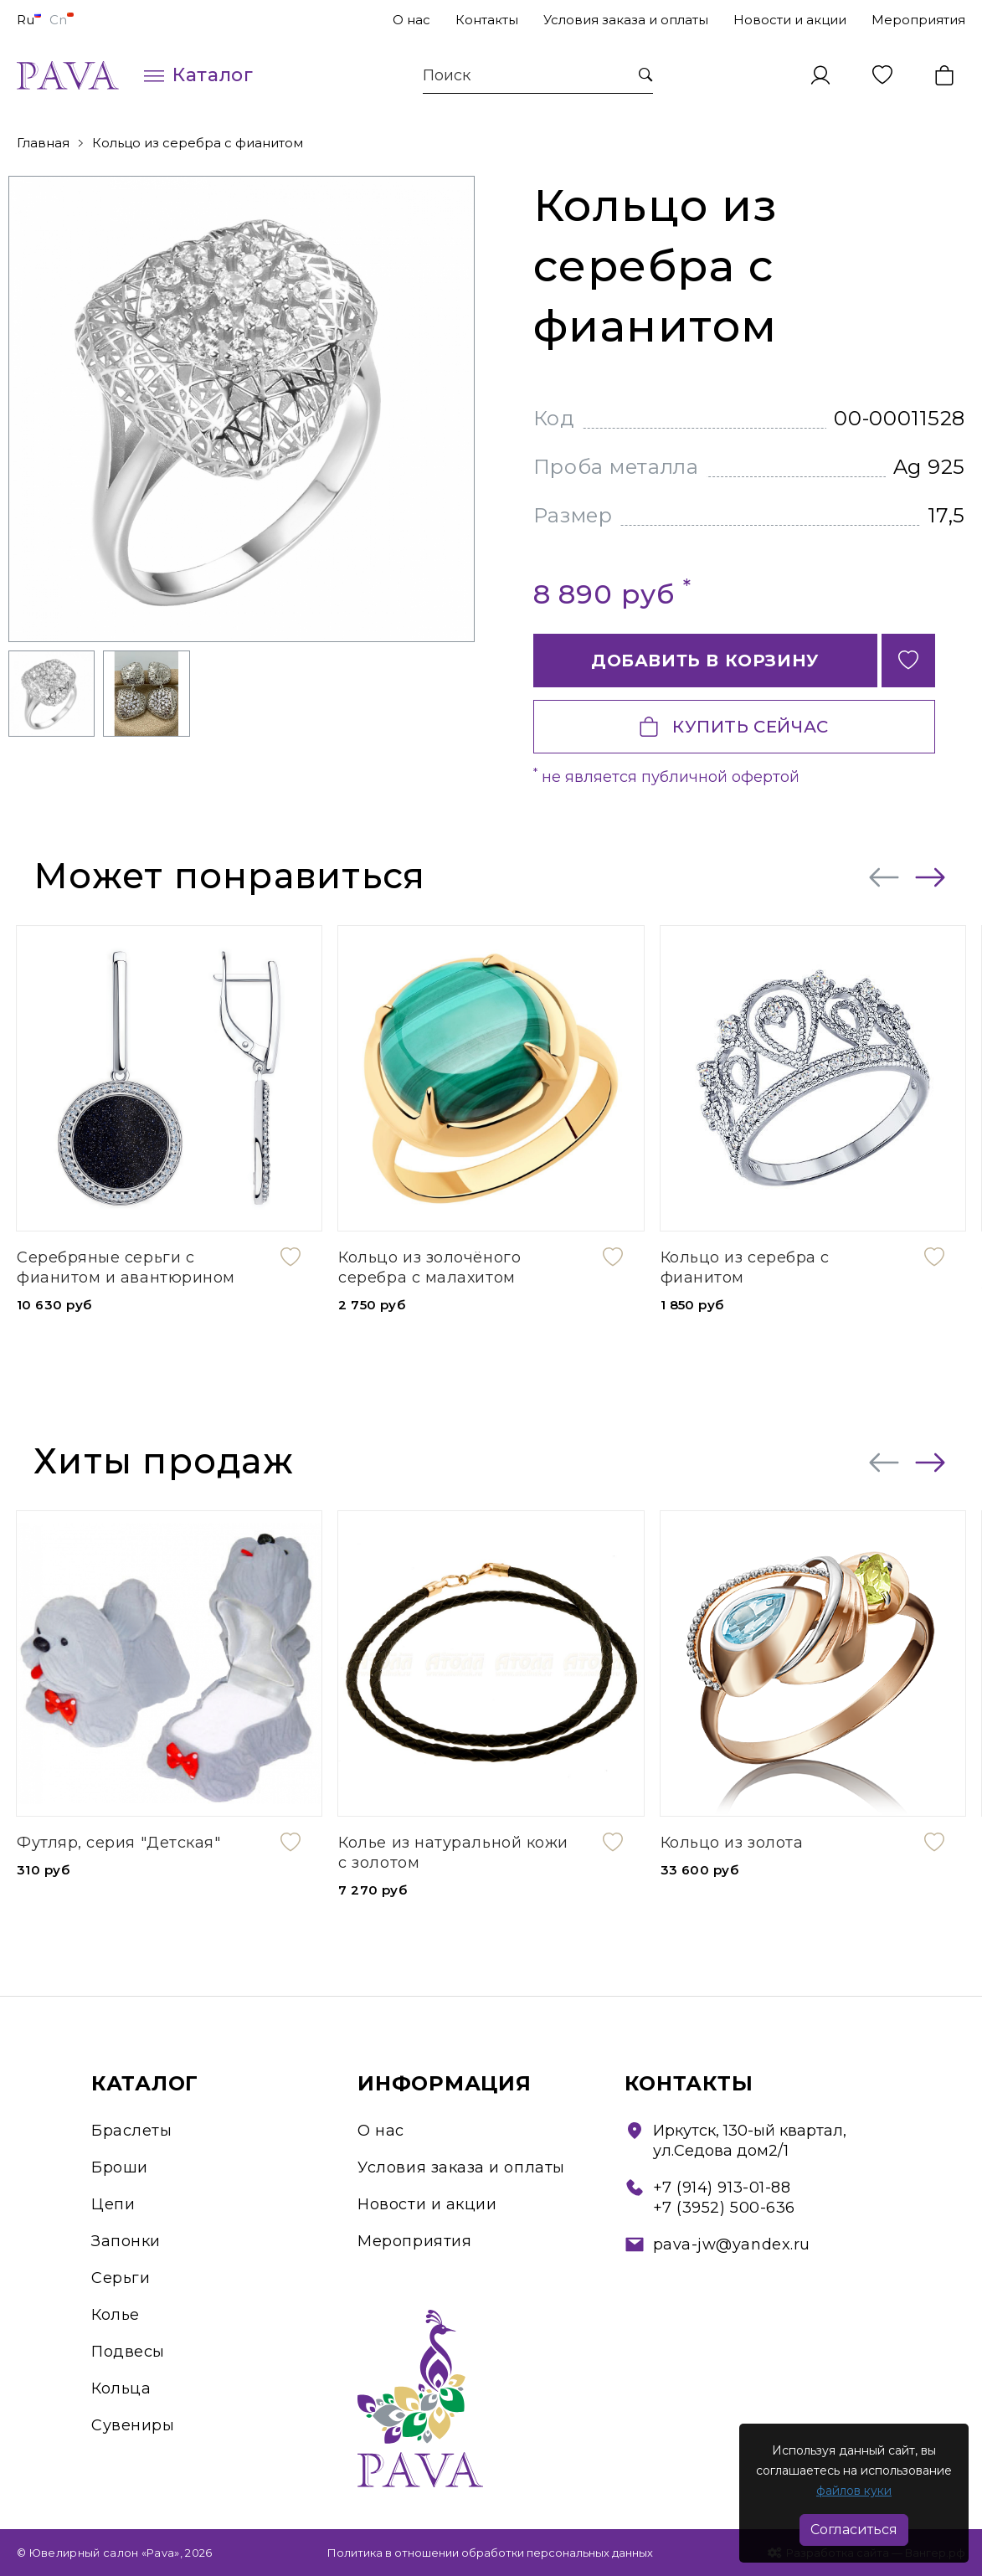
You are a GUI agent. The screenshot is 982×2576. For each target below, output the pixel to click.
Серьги (120, 2278)
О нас (411, 20)
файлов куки (854, 2490)
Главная (43, 143)
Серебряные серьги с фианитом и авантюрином (126, 1267)
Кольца (121, 2388)
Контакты (486, 20)
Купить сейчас (734, 727)
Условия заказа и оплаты (625, 20)
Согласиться (853, 2529)
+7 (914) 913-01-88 (722, 2187)
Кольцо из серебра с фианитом (197, 143)
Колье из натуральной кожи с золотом (453, 1852)
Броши (119, 2167)
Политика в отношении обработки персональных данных (490, 2552)
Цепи (113, 2204)
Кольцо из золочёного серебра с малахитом (429, 1267)
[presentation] (884, 877)
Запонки (126, 2241)
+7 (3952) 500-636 (724, 2207)
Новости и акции (789, 20)
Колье (115, 2315)
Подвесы (128, 2351)
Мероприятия (918, 20)
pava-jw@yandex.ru (731, 2244)
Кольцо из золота (732, 1842)
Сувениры (132, 2425)
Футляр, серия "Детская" (118, 1842)
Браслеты (131, 2130)
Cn (61, 20)
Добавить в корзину (705, 660)
